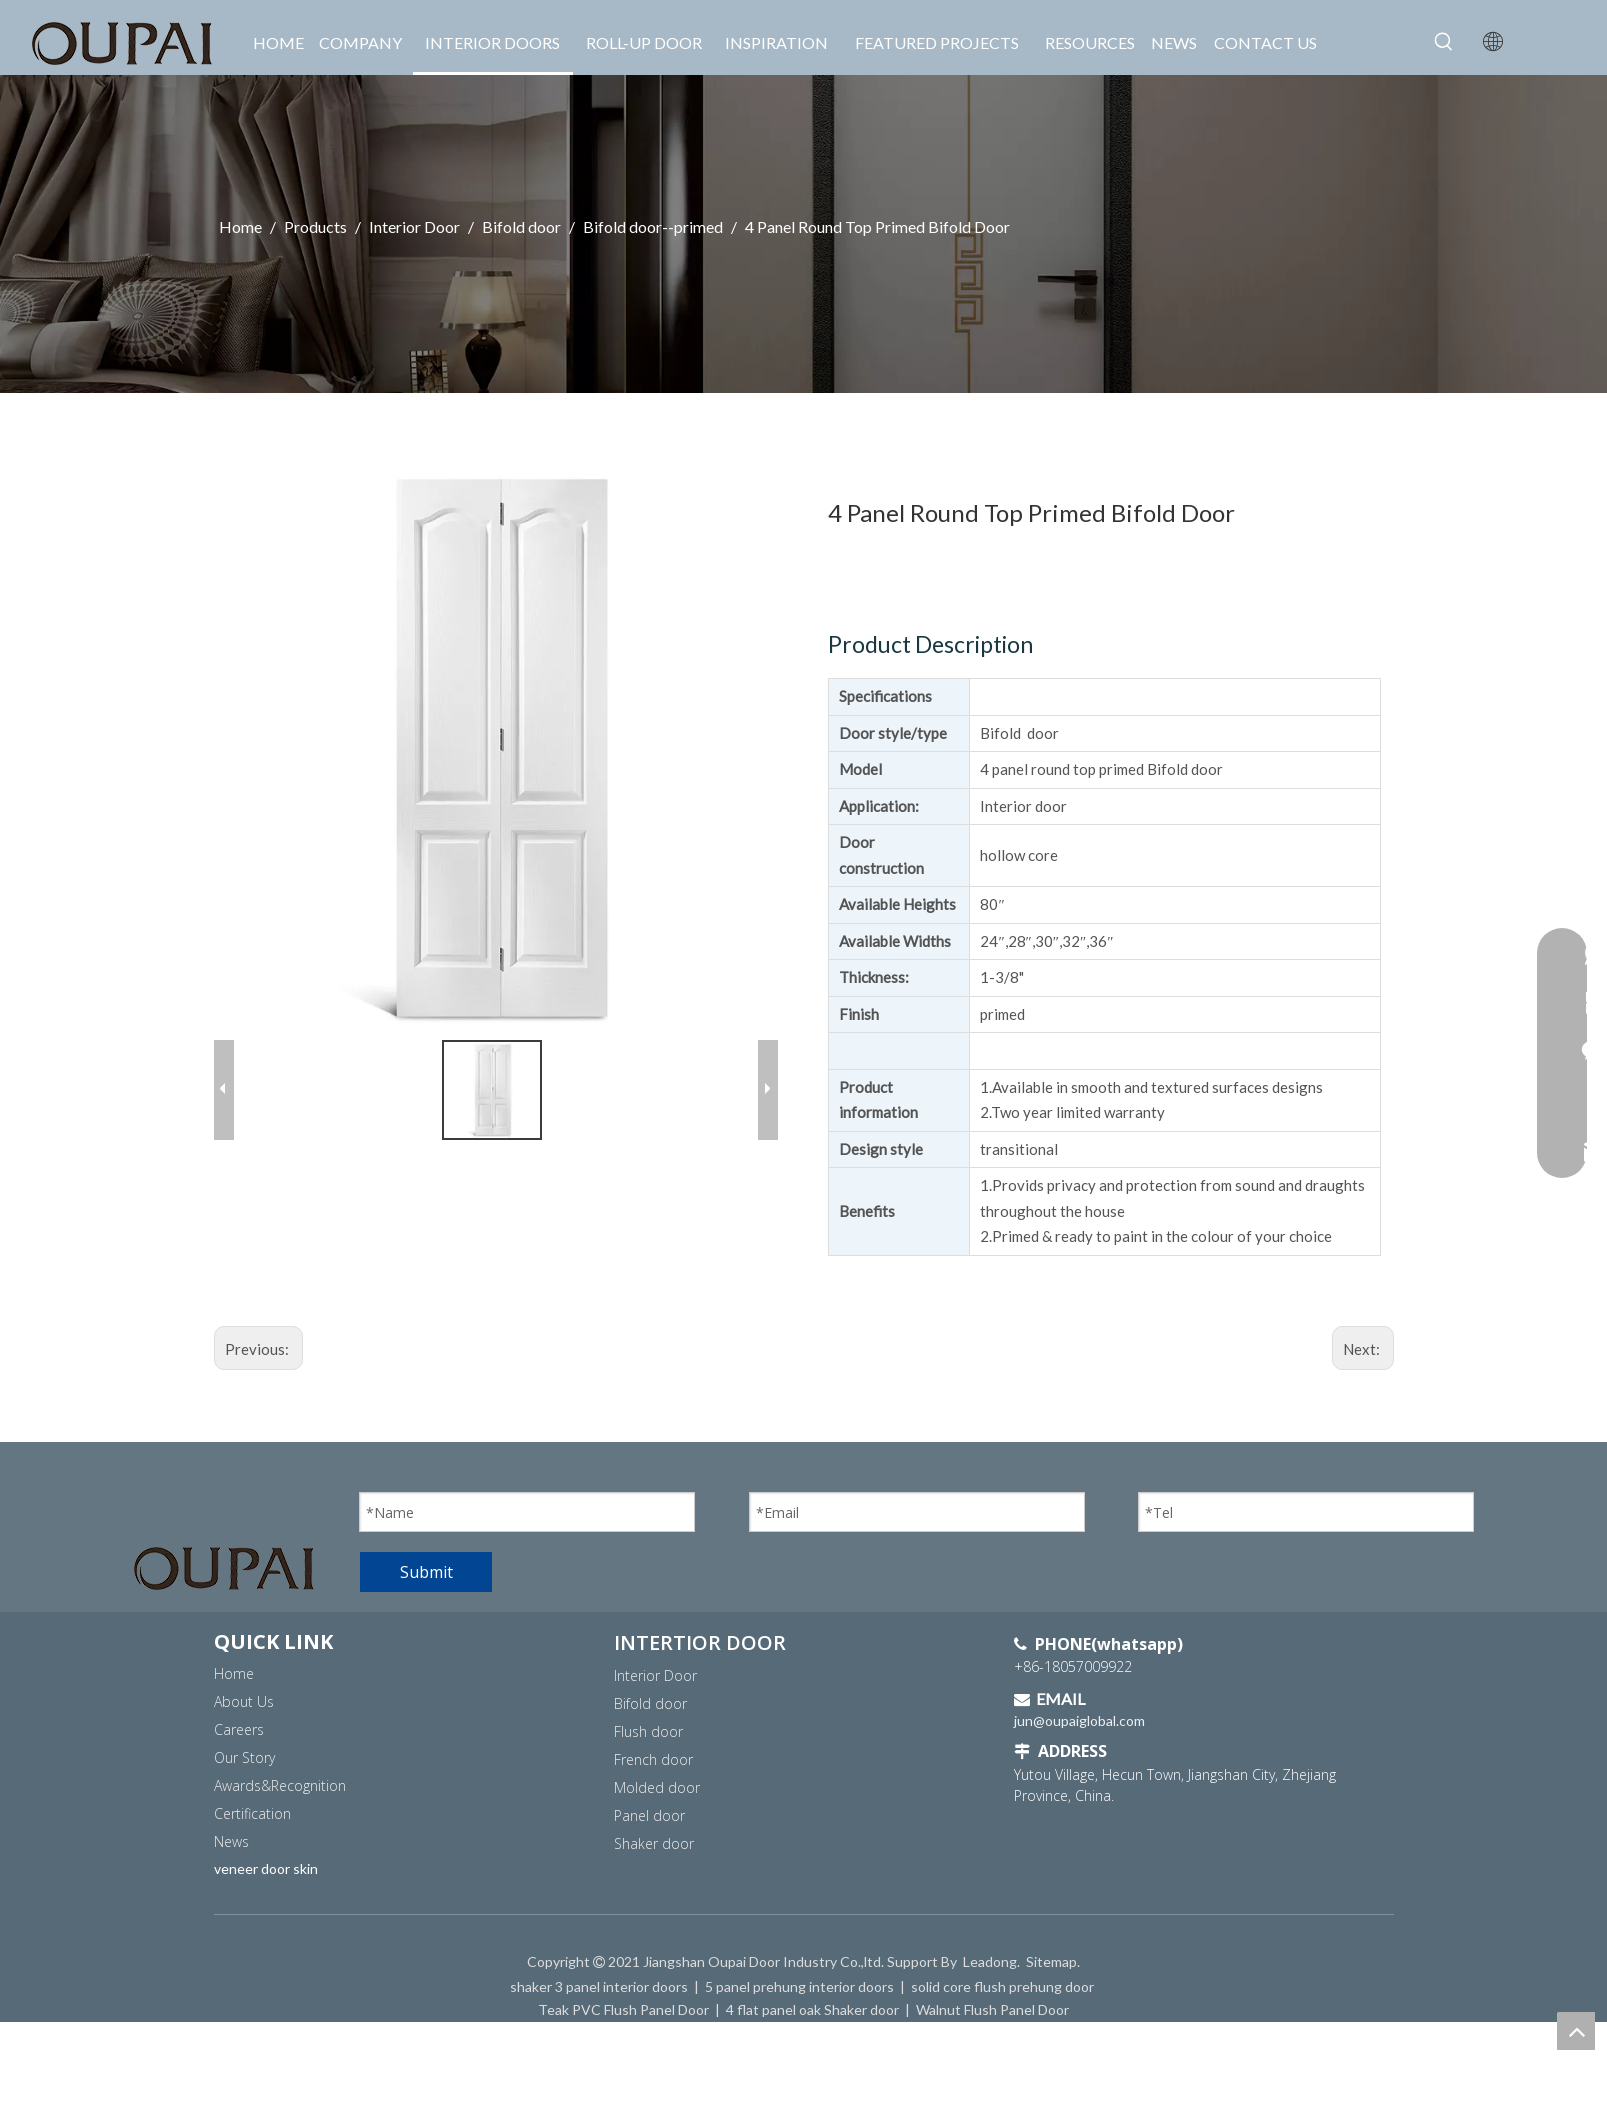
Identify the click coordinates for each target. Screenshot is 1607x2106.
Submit (426, 1572)
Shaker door (654, 1843)
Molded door (657, 1787)
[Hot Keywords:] (1444, 42)
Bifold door (650, 1703)
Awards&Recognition (280, 1785)
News (231, 1841)
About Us (244, 1701)
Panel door (649, 1815)
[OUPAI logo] (224, 1568)
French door (653, 1759)
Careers (239, 1729)
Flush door (648, 1731)
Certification (252, 1813)
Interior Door (655, 1675)
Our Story (244, 1757)
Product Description (930, 644)
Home (234, 1673)
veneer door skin (266, 1868)
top (1576, 2031)
